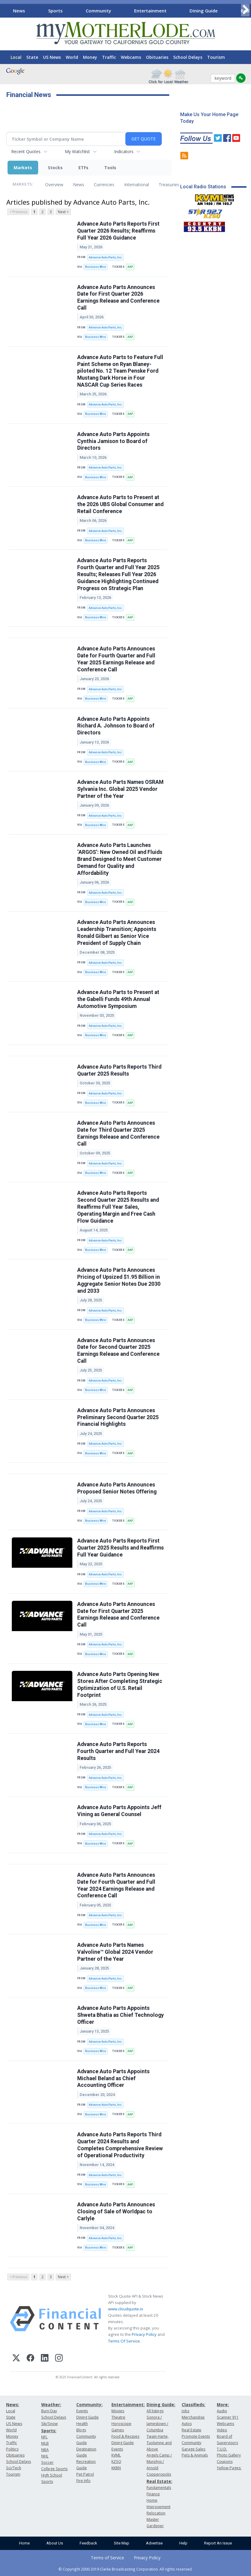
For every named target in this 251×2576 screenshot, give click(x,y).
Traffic (109, 57)
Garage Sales (193, 2449)
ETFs (83, 167)
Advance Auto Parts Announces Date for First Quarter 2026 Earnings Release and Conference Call (118, 297)
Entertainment (150, 11)
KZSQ (116, 2461)
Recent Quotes (26, 151)
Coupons (225, 2461)
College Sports (54, 2468)
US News (52, 57)
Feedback (88, 2543)
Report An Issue (218, 2543)
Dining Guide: (161, 2404)
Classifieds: (193, 2404)
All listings (155, 2410)
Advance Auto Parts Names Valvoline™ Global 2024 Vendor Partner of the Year (115, 1952)
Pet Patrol (85, 2474)
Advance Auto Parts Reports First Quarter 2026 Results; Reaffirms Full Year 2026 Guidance (118, 231)
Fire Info (83, 2480)
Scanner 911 (228, 2417)
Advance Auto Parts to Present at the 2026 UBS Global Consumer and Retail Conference (120, 504)
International (136, 184)
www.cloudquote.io (125, 2309)
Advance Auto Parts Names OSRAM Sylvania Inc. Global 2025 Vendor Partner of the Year (120, 789)
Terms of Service (107, 2558)
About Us (54, 2543)
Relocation (156, 2513)
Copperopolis (159, 2474)
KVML (116, 2455)
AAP (130, 266)
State (32, 57)
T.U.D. (222, 2449)
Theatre (118, 2417)
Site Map (121, 2543)
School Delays (187, 57)
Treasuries (169, 184)
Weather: (51, 2404)
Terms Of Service (124, 2341)
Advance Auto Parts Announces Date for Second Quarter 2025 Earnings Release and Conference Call (118, 1350)
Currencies (104, 184)
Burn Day (49, 2410)
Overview (54, 184)
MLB (45, 2443)
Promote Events (196, 2436)
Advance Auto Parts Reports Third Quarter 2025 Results (119, 1070)
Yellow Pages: (229, 2467)
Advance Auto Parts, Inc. (105, 257)
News (19, 11)
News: (12, 2404)
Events (82, 2410)
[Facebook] (30, 2359)
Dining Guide (204, 11)
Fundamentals (159, 2487)
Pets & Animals (195, 2455)
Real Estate (191, 2430)
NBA (45, 2449)
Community (98, 11)
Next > (63, 211)
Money (90, 57)
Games (117, 2430)
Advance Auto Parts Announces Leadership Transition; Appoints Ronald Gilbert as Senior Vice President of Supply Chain (116, 932)
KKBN (116, 2467)
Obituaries (157, 57)
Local (16, 57)
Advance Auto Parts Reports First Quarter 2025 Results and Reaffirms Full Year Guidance (120, 1548)
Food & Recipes (125, 2436)
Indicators (124, 151)
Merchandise (193, 2417)
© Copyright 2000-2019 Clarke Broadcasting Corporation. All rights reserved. (125, 2569)
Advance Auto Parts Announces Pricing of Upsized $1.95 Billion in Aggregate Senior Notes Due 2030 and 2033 (118, 1280)
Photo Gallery (229, 2455)
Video (222, 2430)
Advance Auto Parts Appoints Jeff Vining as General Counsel (119, 1810)
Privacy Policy (144, 2334)
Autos (187, 2423)
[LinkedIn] (44, 2359)
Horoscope (121, 2423)
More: (223, 2404)
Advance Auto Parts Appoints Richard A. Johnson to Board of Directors (115, 726)
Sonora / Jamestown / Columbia (157, 2424)
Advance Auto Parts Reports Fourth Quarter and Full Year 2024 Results (118, 1751)
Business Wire (95, 266)
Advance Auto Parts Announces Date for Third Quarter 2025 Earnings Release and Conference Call (118, 1133)
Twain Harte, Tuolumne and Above (159, 2443)
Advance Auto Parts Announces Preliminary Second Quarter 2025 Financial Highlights (118, 1417)
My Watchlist (77, 151)
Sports (55, 11)
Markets (23, 167)
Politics (12, 2449)
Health (82, 2423)
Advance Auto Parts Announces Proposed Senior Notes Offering (117, 1488)
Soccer (47, 2462)
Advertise (154, 2543)
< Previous (18, 211)
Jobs (185, 2410)
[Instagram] (59, 2359)
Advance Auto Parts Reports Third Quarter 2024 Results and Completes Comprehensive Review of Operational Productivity (120, 2144)
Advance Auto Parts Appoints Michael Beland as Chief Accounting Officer (113, 2078)
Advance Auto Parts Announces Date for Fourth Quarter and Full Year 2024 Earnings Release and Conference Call (116, 1885)
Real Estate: (159, 2481)
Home (24, 2543)
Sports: (48, 2430)
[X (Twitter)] (16, 2359)
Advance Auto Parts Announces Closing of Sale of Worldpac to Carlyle (116, 2212)
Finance (153, 2494)
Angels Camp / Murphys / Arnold (159, 2461)
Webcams (131, 57)
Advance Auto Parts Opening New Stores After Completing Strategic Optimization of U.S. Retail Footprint (119, 1684)
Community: (89, 2404)
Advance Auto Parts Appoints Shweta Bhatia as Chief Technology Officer (120, 2015)
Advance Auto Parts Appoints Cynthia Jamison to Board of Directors (113, 441)
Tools (110, 167)
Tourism (216, 57)
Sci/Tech (13, 2467)
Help (183, 2543)
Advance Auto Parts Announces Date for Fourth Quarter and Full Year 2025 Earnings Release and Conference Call (116, 659)
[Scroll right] (245, 9)
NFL (44, 2437)
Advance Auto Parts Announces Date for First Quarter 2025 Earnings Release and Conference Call (118, 1614)
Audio (222, 2410)
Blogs (81, 2430)
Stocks (55, 167)
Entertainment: (128, 2404)
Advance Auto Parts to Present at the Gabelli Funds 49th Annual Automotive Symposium (118, 999)
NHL (44, 2456)
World (72, 57)
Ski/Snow (49, 2423)
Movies (117, 2410)
